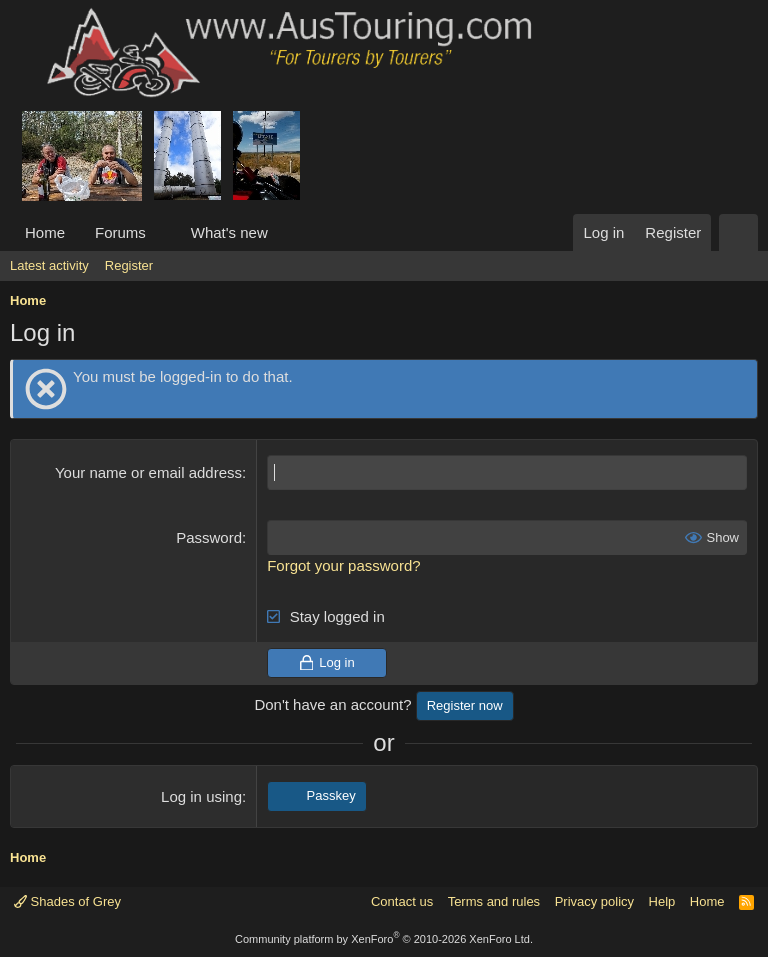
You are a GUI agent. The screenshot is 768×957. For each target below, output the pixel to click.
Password (209, 537)
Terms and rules (494, 901)
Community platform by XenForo (384, 939)
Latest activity (49, 265)
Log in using (201, 796)
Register (129, 265)
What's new (229, 232)
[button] (162, 232)
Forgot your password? (343, 565)
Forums (120, 232)
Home (45, 232)
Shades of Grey (67, 901)
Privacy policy (594, 901)
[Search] (738, 232)
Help (662, 901)
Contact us (402, 901)
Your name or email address (148, 472)
